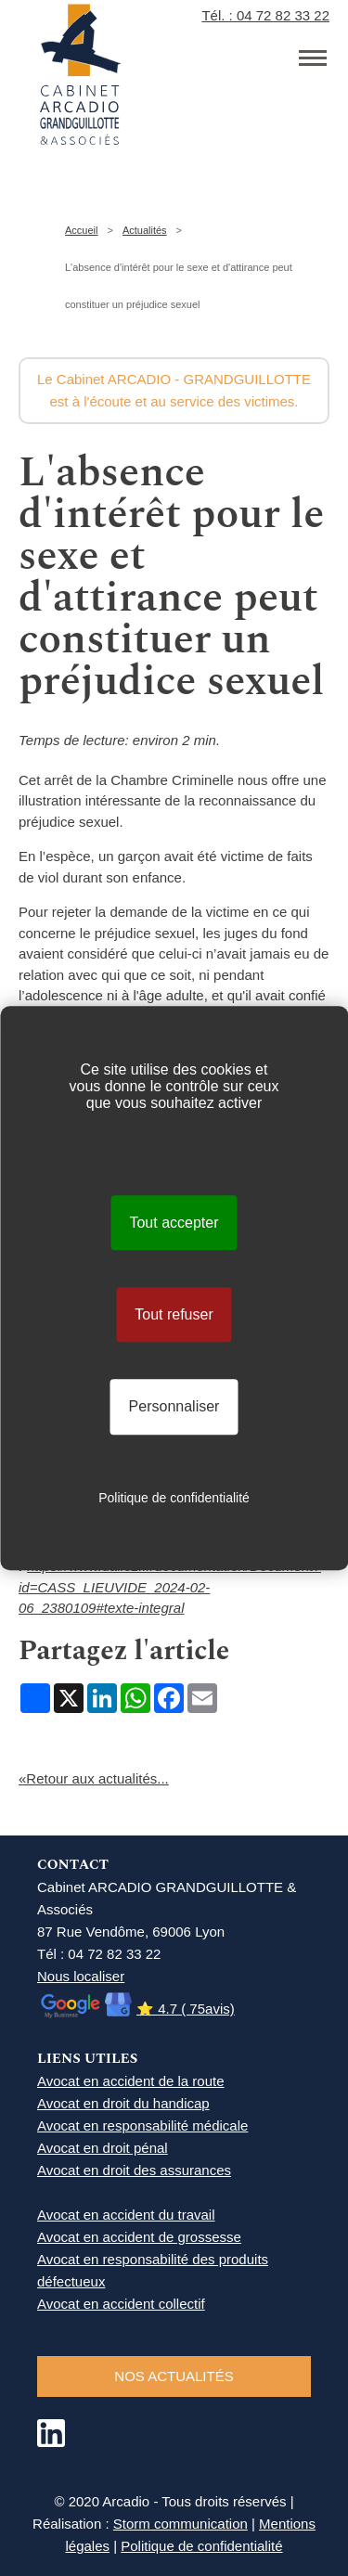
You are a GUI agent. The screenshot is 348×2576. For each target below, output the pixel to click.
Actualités (144, 230)
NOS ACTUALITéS (173, 2376)
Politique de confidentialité (201, 2546)
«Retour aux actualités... (94, 1778)
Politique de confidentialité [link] (174, 1497)
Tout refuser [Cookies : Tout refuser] (174, 1314)
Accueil (81, 230)
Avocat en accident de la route (131, 2081)
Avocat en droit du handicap (123, 2103)
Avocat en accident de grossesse (139, 2237)
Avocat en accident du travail (126, 2214)
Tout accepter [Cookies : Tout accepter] (173, 1222)
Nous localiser (80, 1976)
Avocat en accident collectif (121, 2304)
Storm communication (180, 2523)
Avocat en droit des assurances (134, 2170)
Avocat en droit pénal (102, 2148)
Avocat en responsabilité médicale (142, 2125)
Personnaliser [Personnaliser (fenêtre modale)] (174, 1407)
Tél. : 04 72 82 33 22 (265, 15)
